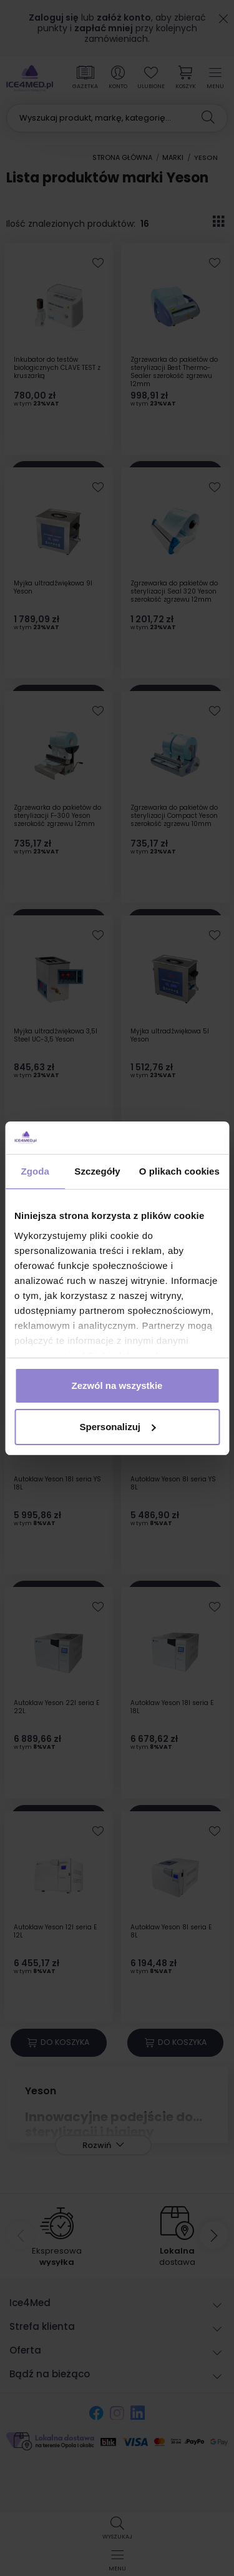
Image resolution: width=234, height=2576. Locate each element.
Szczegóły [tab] (97, 1171)
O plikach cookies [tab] (179, 1171)
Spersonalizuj (117, 1426)
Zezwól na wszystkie (117, 1385)
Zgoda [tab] (35, 1171)
